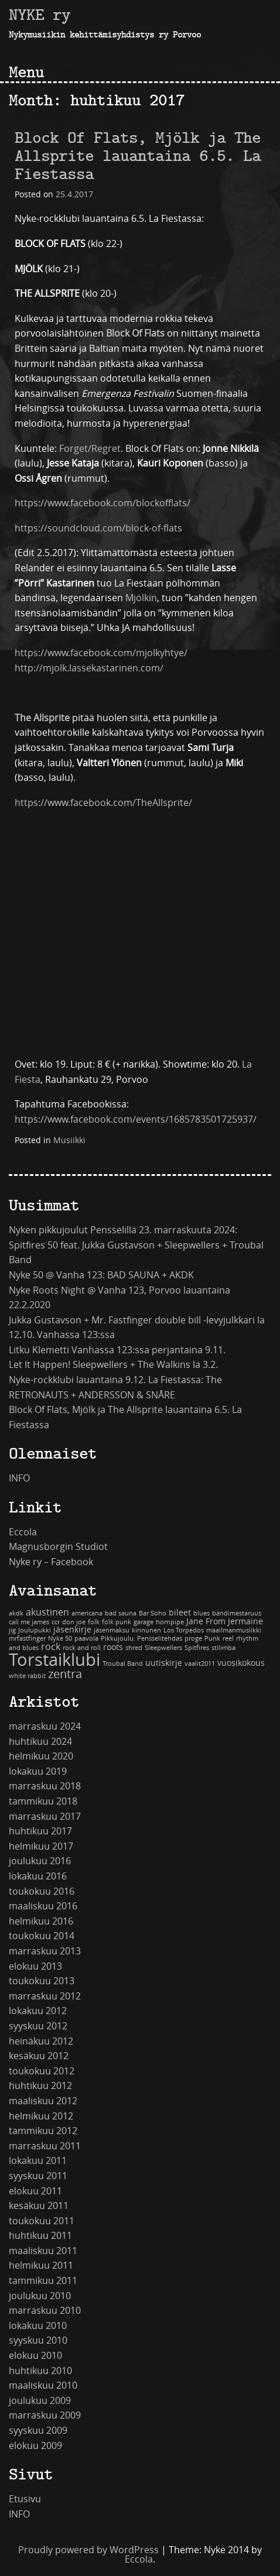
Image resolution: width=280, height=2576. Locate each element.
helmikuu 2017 (41, 1846)
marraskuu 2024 (45, 1726)
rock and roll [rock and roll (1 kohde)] (82, 1648)
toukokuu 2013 (41, 1981)
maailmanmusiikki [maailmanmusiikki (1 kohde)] (233, 1630)
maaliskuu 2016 (43, 1906)
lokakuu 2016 (38, 1876)
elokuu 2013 (35, 1966)
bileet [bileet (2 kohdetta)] (180, 1613)
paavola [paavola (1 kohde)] (86, 1638)
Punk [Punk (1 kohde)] (212, 1638)
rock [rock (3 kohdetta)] (50, 1646)
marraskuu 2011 (45, 2146)
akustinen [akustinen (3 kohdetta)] (47, 1612)
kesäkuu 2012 (39, 2056)
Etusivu (25, 2499)
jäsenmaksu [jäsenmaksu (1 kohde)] (111, 1630)
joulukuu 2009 (40, 2400)
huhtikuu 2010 (40, 2370)
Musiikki (69, 1140)
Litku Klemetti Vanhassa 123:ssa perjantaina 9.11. (117, 1350)
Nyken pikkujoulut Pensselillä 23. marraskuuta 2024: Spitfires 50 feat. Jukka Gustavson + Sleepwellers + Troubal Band (136, 1244)
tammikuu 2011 (43, 2280)
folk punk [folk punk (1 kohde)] (116, 1622)
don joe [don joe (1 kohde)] (74, 1622)
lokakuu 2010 (38, 2325)
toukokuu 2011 (41, 2221)
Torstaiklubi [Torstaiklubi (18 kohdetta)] (54, 1660)
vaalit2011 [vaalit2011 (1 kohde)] (200, 1664)
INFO (19, 1478)
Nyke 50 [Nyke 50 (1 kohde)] (60, 1638)
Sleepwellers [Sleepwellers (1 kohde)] (163, 1648)
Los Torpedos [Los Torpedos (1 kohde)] (183, 1630)
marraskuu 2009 (45, 2415)
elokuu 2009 (35, 2445)
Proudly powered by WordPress (88, 2550)
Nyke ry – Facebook (51, 1561)
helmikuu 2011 (41, 2265)
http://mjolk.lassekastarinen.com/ (89, 668)
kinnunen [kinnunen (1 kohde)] (146, 1630)
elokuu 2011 (35, 2191)
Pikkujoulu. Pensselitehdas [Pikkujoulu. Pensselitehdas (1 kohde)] (141, 1638)
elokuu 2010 (35, 2355)
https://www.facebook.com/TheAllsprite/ (103, 802)
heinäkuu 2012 (41, 2041)
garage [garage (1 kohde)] (143, 1622)
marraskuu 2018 (45, 1786)
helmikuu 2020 (41, 1756)
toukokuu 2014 (41, 1936)
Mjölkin (141, 597)
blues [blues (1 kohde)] (201, 1613)
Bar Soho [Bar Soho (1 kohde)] (152, 1613)
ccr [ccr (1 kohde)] (56, 1622)
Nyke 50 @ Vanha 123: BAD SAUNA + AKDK (101, 1275)
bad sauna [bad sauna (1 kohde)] (120, 1613)
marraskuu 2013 (45, 1951)
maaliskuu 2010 (43, 2385)
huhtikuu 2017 (40, 1831)
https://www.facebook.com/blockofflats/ (102, 503)
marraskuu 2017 (45, 1816)
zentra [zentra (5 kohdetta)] (65, 1674)
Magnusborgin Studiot (58, 1546)
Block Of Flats (136, 333)
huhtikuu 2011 (40, 2235)
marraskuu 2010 (45, 2310)
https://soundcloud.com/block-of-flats (98, 528)
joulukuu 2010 (40, 2295)
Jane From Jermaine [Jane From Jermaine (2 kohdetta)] (224, 1622)
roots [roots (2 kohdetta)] (113, 1647)
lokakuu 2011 (38, 2160)
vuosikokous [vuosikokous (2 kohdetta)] (241, 1663)
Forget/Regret (90, 448)
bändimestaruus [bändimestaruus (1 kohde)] (236, 1613)
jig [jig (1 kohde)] (12, 1630)
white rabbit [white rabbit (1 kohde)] (27, 1676)
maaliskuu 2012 (43, 2101)
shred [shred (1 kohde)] (133, 1648)
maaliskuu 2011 (43, 2250)
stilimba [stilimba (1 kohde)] (223, 1648)
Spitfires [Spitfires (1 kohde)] (197, 1648)
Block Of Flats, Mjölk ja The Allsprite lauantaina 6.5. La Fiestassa (138, 155)
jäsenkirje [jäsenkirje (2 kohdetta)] (72, 1630)
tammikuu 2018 (43, 1801)
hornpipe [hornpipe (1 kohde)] (170, 1622)
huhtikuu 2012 (40, 2085)
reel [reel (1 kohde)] (228, 1638)
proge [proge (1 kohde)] (193, 1638)
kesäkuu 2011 (39, 2205)
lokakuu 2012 (38, 2010)
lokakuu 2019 (38, 1771)
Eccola (23, 1532)
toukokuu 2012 (41, 2071)
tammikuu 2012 (43, 2130)
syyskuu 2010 (38, 2340)
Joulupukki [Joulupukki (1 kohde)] (34, 1630)
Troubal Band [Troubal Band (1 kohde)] (123, 1664)
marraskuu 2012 (45, 1996)
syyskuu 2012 (38, 2026)
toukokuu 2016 (41, 1891)
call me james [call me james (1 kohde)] (29, 1622)
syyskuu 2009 (38, 2430)
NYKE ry (39, 15)
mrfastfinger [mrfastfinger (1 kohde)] (27, 1638)
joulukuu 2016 (40, 1861)
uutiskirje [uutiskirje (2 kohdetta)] (163, 1663)
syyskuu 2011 (38, 2175)
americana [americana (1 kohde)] (87, 1613)
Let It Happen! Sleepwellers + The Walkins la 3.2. (113, 1364)
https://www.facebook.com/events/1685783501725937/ (136, 1119)
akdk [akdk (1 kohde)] (16, 1613)
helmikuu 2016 (41, 1921)
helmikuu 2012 (41, 2116)
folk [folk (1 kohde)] (94, 1622)
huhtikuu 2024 (40, 1741)
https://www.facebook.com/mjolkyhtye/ (101, 652)
